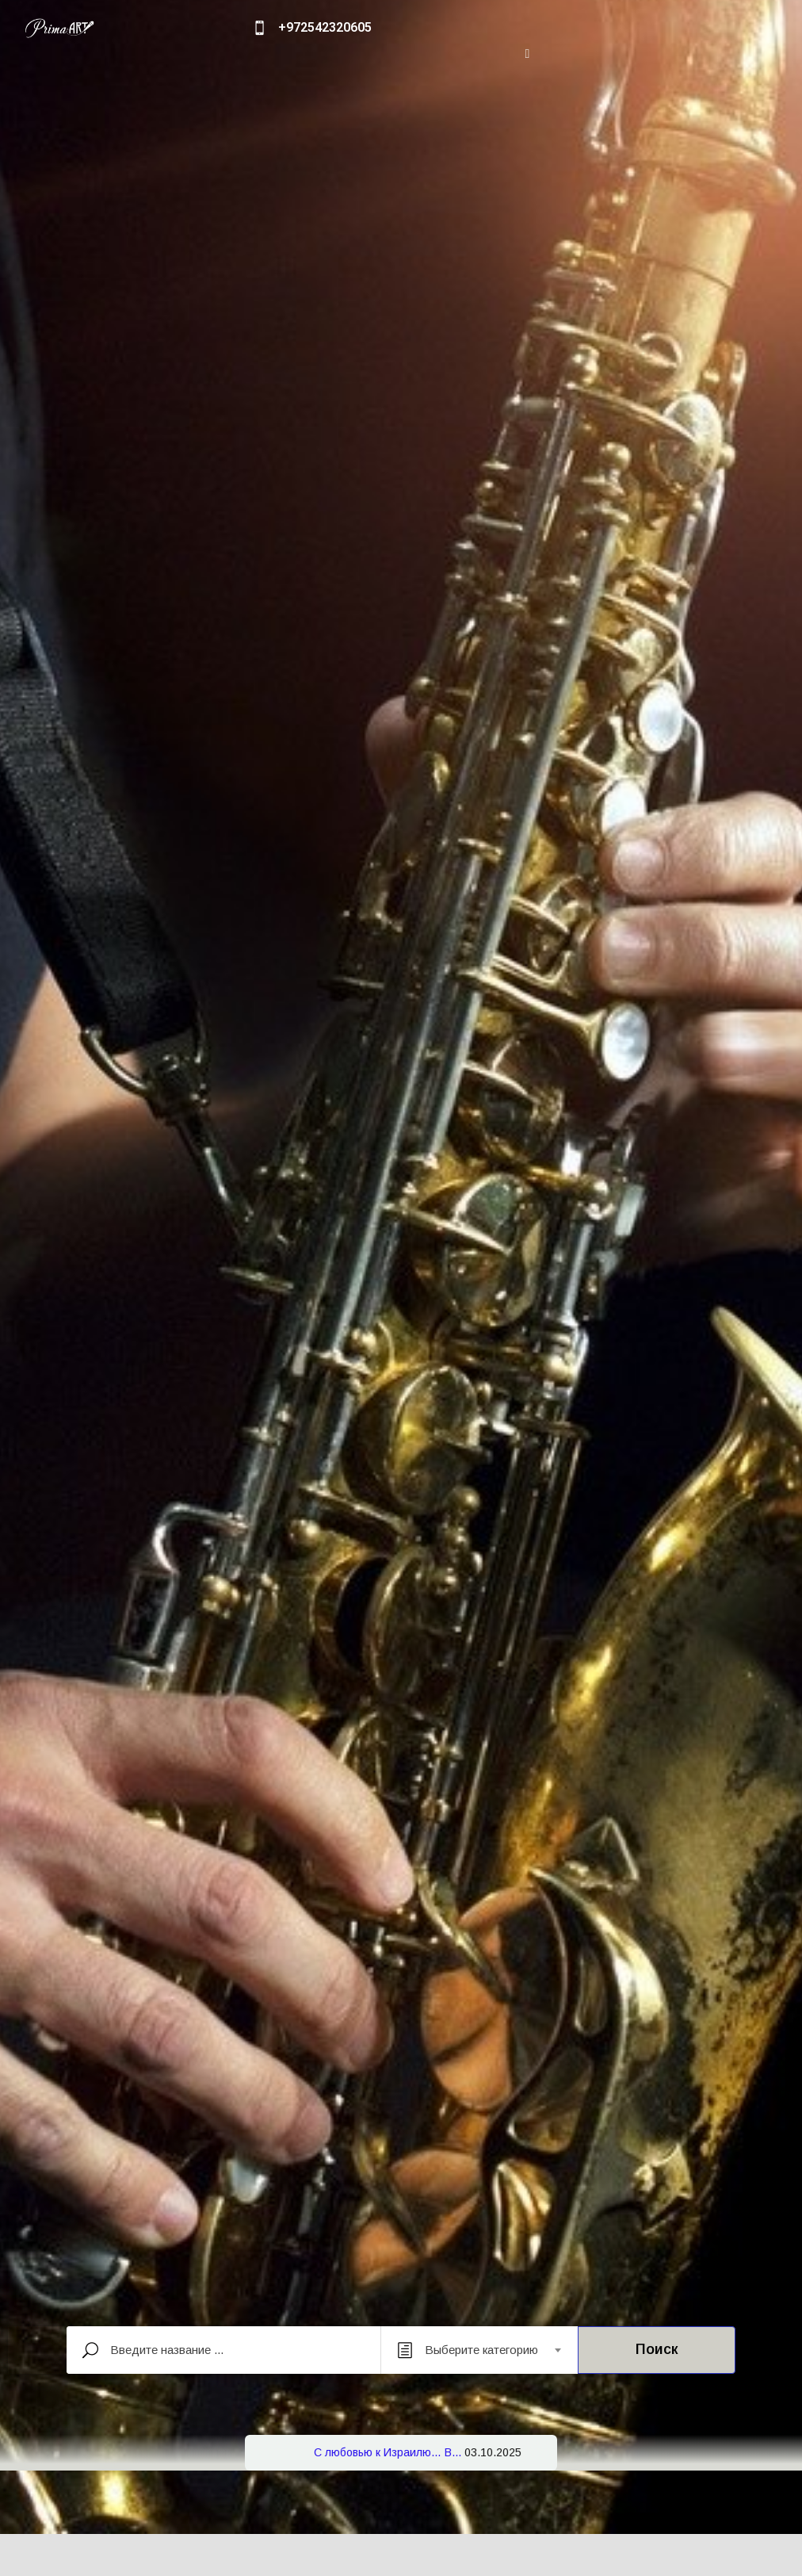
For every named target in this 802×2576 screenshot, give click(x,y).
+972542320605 (325, 27)
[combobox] (479, 2350)
